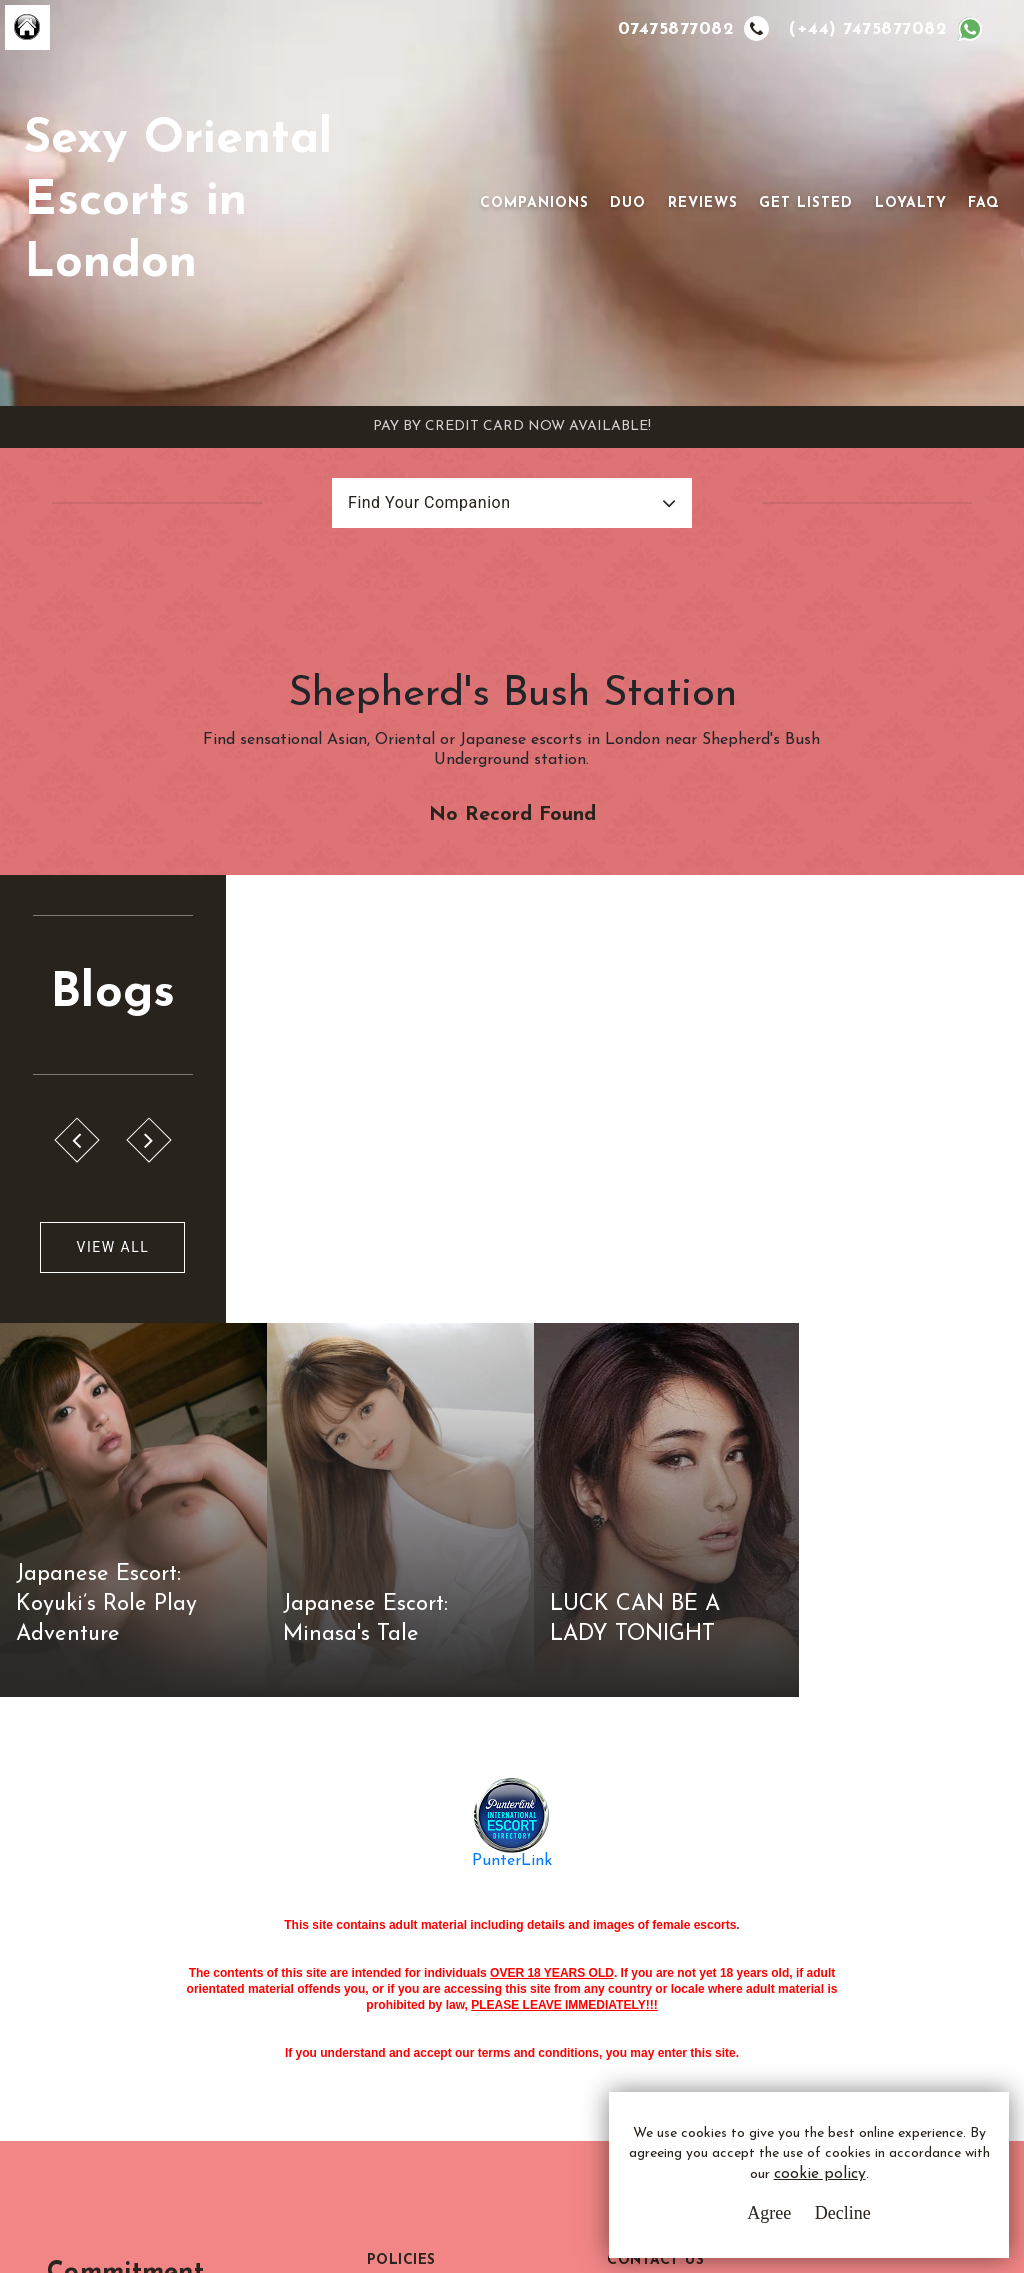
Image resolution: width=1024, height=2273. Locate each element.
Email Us (670, 1923)
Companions (534, 204)
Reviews (703, 204)
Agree (769, 2213)
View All (112, 1248)
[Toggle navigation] (452, 203)
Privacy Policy (417, 1960)
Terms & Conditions (436, 1923)
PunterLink (512, 1487)
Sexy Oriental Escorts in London (178, 203)
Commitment (145, 1898)
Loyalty (911, 204)
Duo (628, 204)
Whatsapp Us (687, 1964)
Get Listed (806, 204)
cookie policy (820, 2175)
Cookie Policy (415, 1997)
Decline (843, 2213)
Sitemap (396, 2034)
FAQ (984, 204)
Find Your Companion (429, 502)
